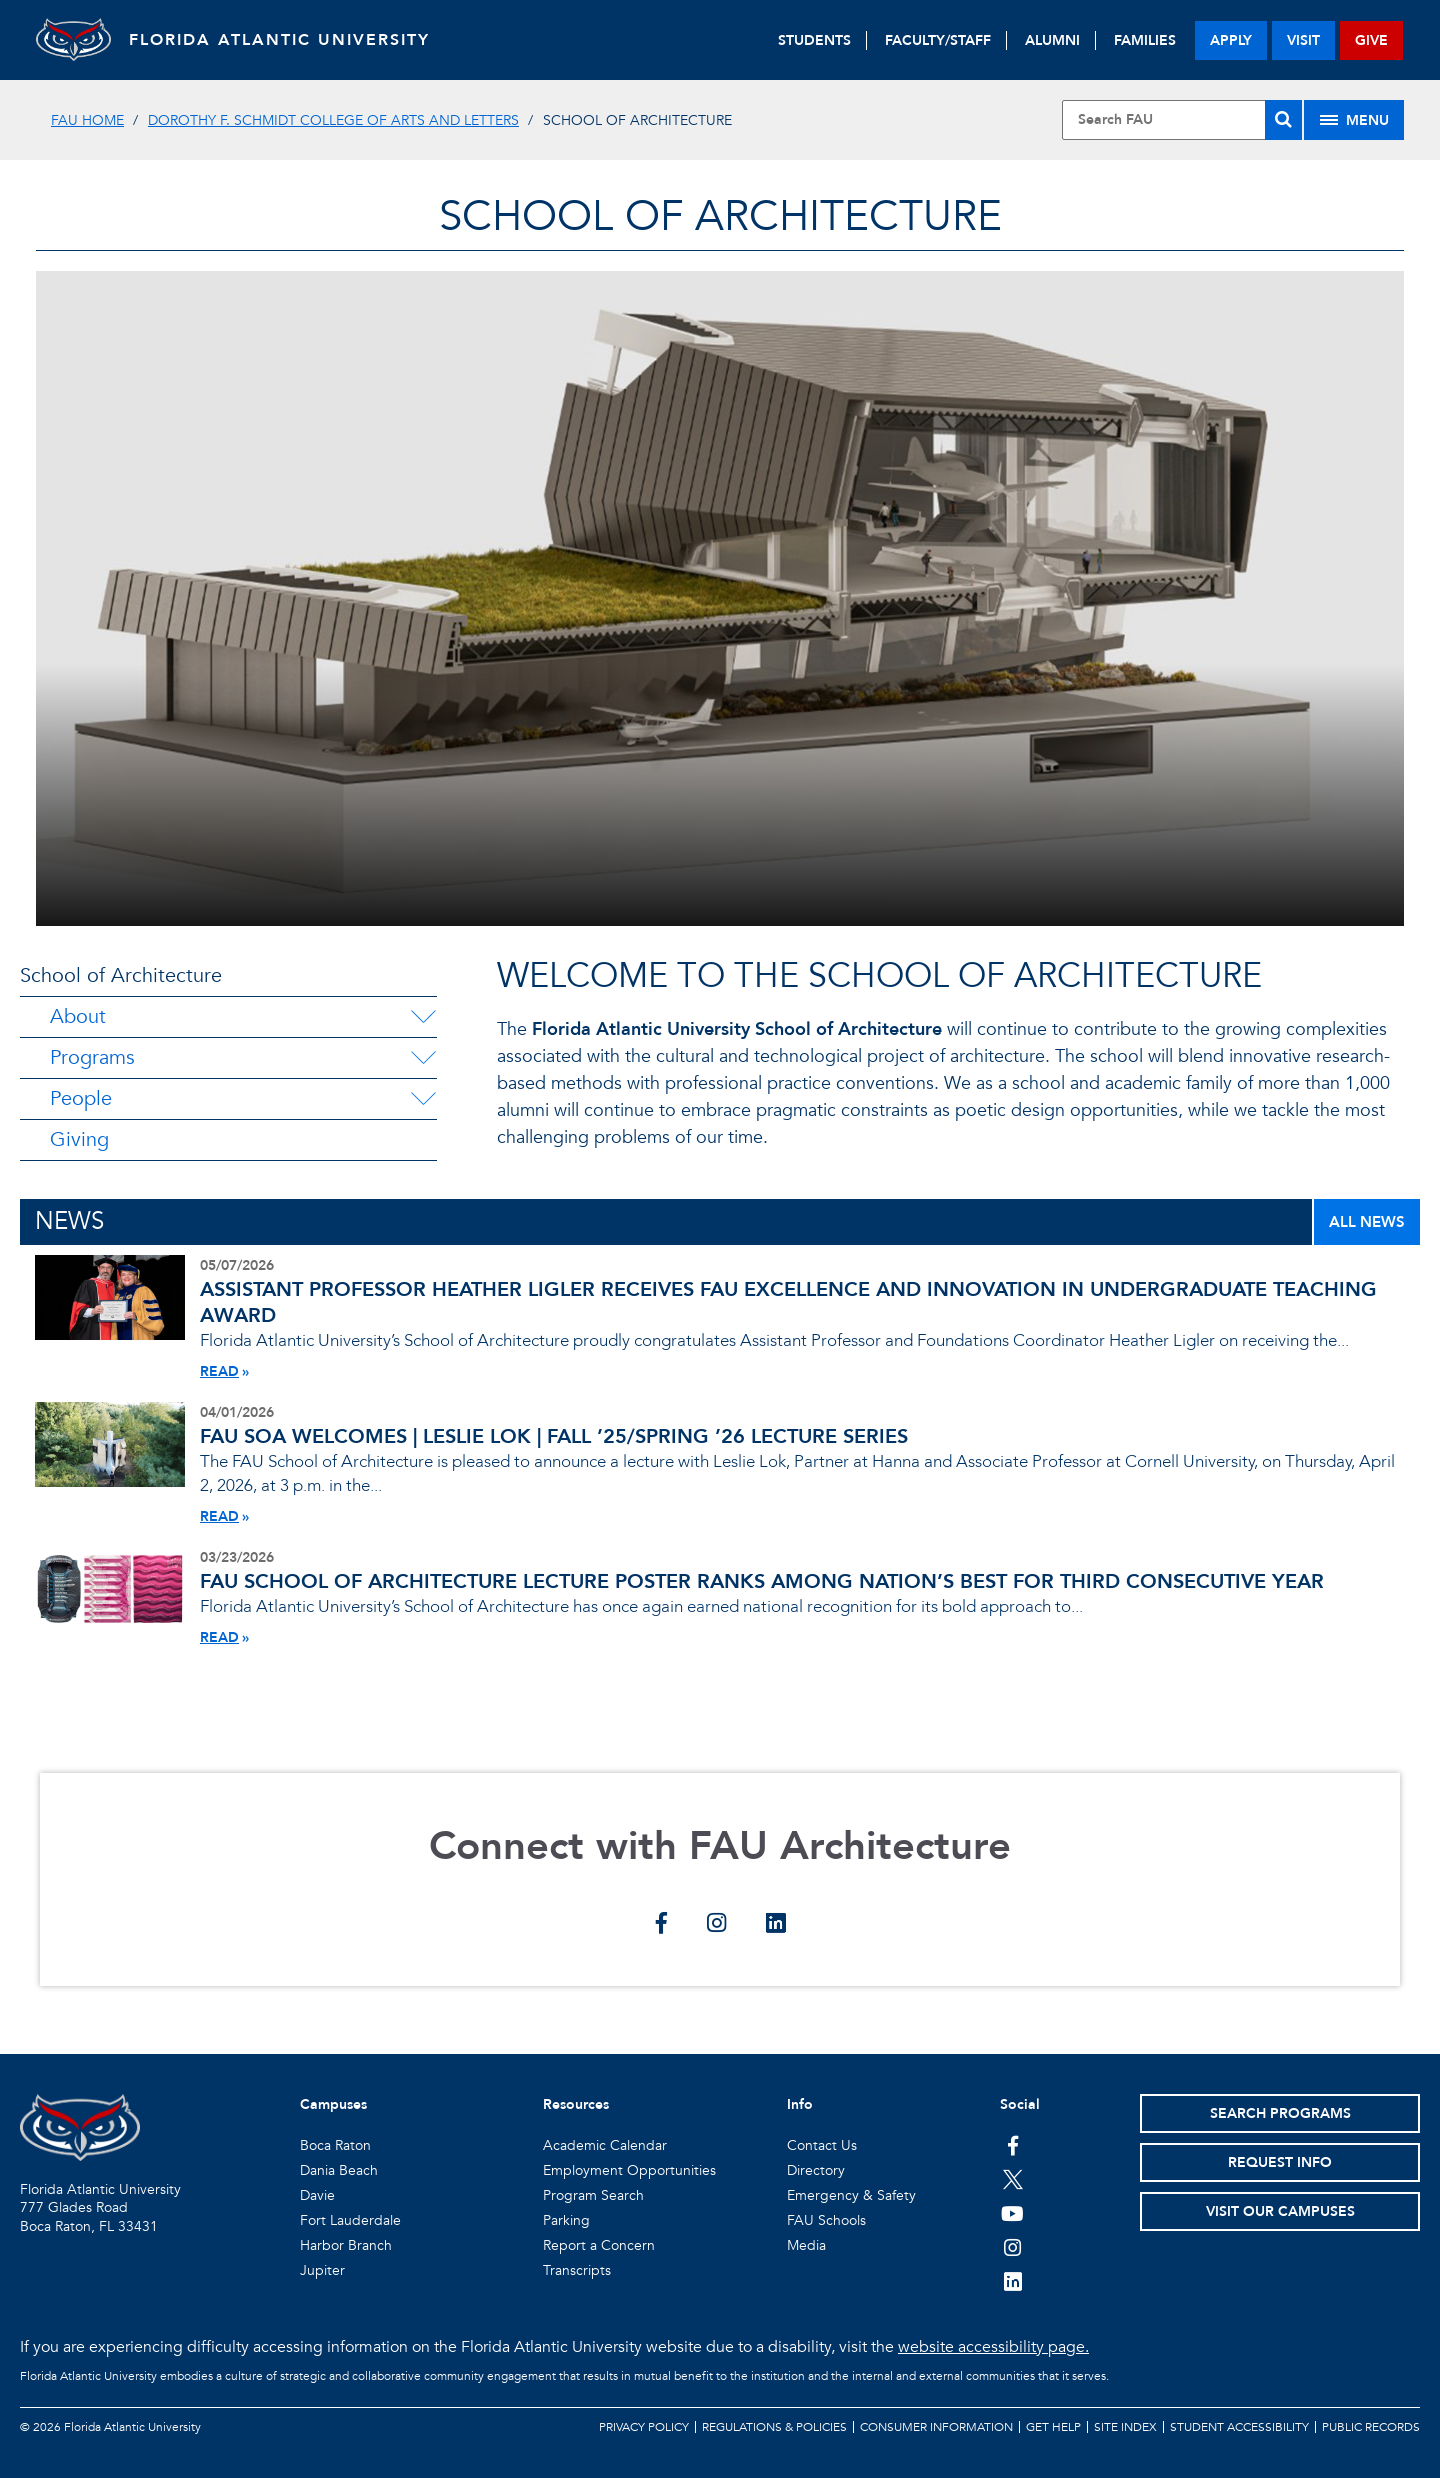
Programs (92, 1057)
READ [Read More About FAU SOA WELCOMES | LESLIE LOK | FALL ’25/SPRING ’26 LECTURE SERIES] (219, 1516)
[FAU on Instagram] (1012, 2247)
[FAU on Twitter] (1012, 2179)
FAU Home (87, 120)
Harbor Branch (346, 2245)
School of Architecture (121, 975)
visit (1303, 40)
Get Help (1053, 2427)
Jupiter (322, 2270)
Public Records (1371, 2427)
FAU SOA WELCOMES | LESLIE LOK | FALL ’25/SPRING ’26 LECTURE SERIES (554, 1436)
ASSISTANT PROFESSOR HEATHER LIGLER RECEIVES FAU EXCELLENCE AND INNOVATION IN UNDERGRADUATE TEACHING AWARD (788, 1302)
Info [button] (800, 2104)
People (81, 1098)
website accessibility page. (993, 2347)
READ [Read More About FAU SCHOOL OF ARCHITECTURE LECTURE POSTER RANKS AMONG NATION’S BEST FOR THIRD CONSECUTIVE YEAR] (219, 1637)
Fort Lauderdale (350, 2220)
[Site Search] (1182, 120)
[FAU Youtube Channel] (1012, 2213)
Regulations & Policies (774, 2427)
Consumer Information (936, 2427)
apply (1231, 40)
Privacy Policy (644, 2427)
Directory (816, 2170)
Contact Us (822, 2145)
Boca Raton (335, 2145)
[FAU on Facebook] (1012, 2145)
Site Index (1125, 2427)
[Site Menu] (1354, 120)
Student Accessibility (1239, 2427)
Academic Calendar (605, 2145)
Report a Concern (599, 2245)
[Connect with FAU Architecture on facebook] (661, 1925)
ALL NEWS (1367, 1222)
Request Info (1280, 2162)
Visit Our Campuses (1280, 2211)
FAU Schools (826, 2220)
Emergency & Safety (851, 2195)
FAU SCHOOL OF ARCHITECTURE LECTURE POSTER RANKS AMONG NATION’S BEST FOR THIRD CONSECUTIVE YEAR (762, 1581)
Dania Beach (339, 2170)
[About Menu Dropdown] (423, 1017)
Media (806, 2245)
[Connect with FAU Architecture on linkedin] (775, 1925)
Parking (566, 2220)
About (78, 1016)
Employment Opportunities (629, 2170)
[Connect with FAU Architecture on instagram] (716, 1925)
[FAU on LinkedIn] (1012, 2281)
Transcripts (577, 2270)
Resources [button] (576, 2104)
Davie (317, 2195)
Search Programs (1280, 2113)
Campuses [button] (333, 2104)
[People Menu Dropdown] (423, 1099)
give (1371, 40)
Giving (79, 1139)
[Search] (1283, 120)
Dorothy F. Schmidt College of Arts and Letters (333, 120)
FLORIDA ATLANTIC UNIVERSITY (286, 40)
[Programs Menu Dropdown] (423, 1058)
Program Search (593, 2195)
